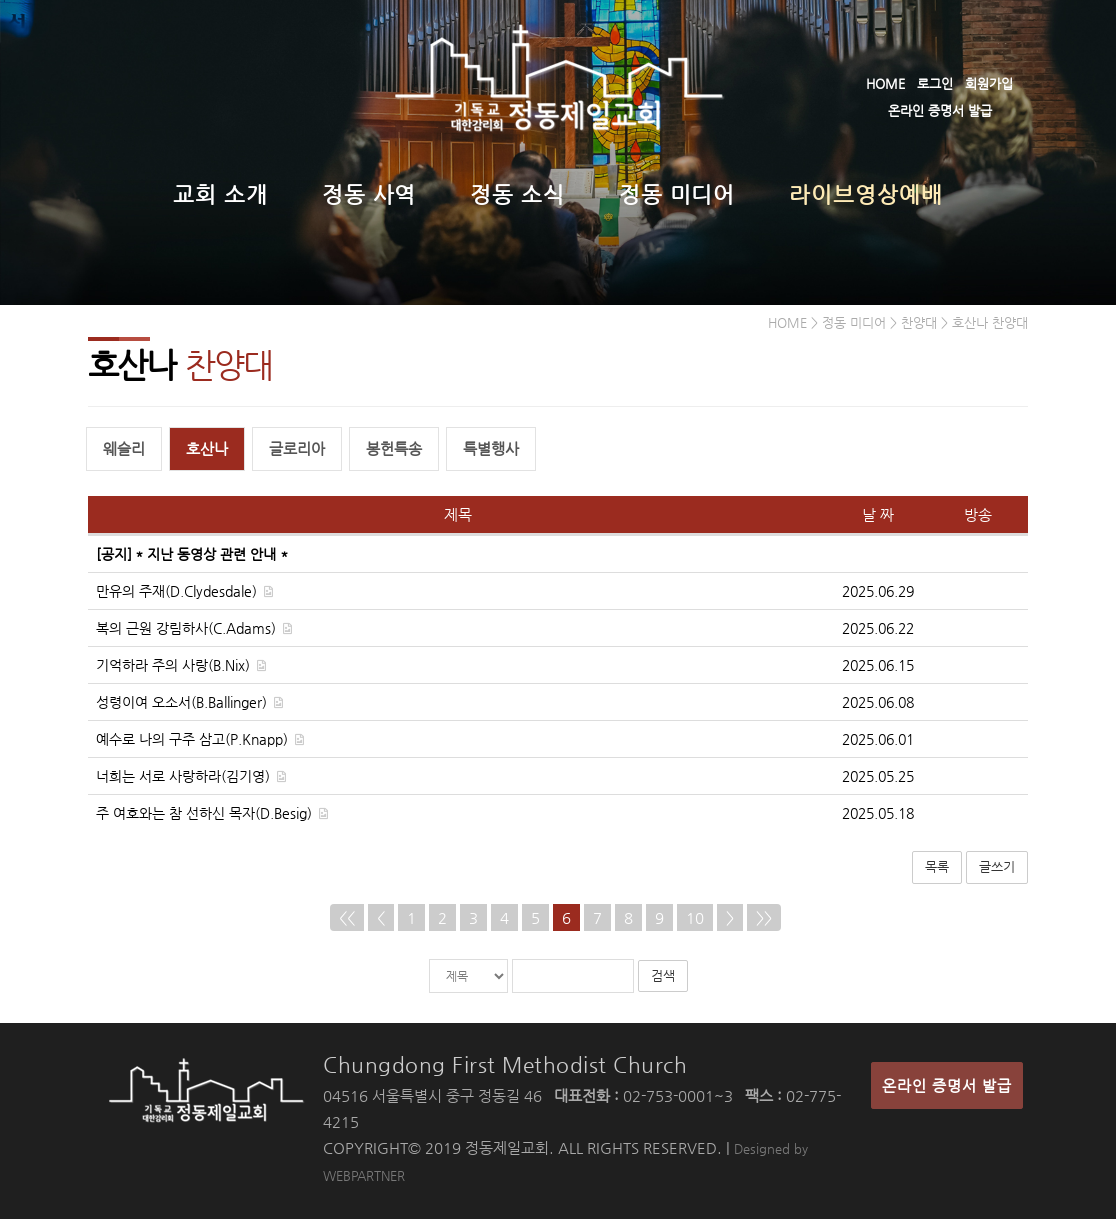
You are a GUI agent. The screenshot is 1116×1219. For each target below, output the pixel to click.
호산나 (207, 448)
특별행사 (491, 448)
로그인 (935, 83)
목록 (937, 866)
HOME (885, 83)
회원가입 (989, 83)
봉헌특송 (394, 448)
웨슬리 (124, 448)
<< (347, 917)
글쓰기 (997, 866)
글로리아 (297, 448)
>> (764, 917)
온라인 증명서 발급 (940, 110)
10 (695, 917)
